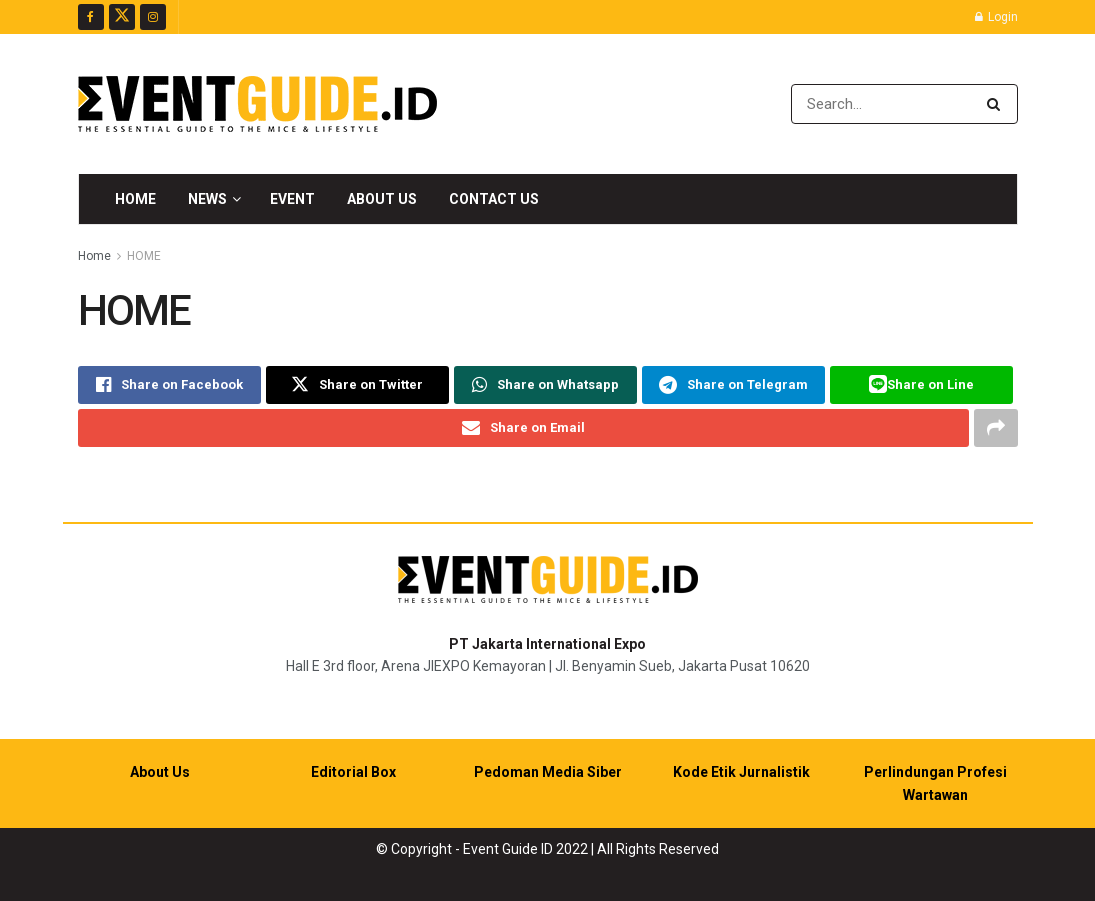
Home (135, 199)
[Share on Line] (921, 385)
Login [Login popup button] (996, 17)
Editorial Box (353, 772)
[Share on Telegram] (733, 385)
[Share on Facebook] (169, 385)
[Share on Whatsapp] (545, 385)
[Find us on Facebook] (91, 17)
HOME (144, 256)
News (207, 199)
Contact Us (494, 199)
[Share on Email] (523, 428)
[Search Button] (997, 104)
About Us (382, 199)
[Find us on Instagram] (153, 17)
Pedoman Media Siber (548, 772)
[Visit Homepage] (257, 104)
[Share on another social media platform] (996, 428)
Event (292, 199)
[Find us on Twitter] (122, 17)
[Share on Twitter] (357, 385)
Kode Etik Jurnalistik (741, 772)
